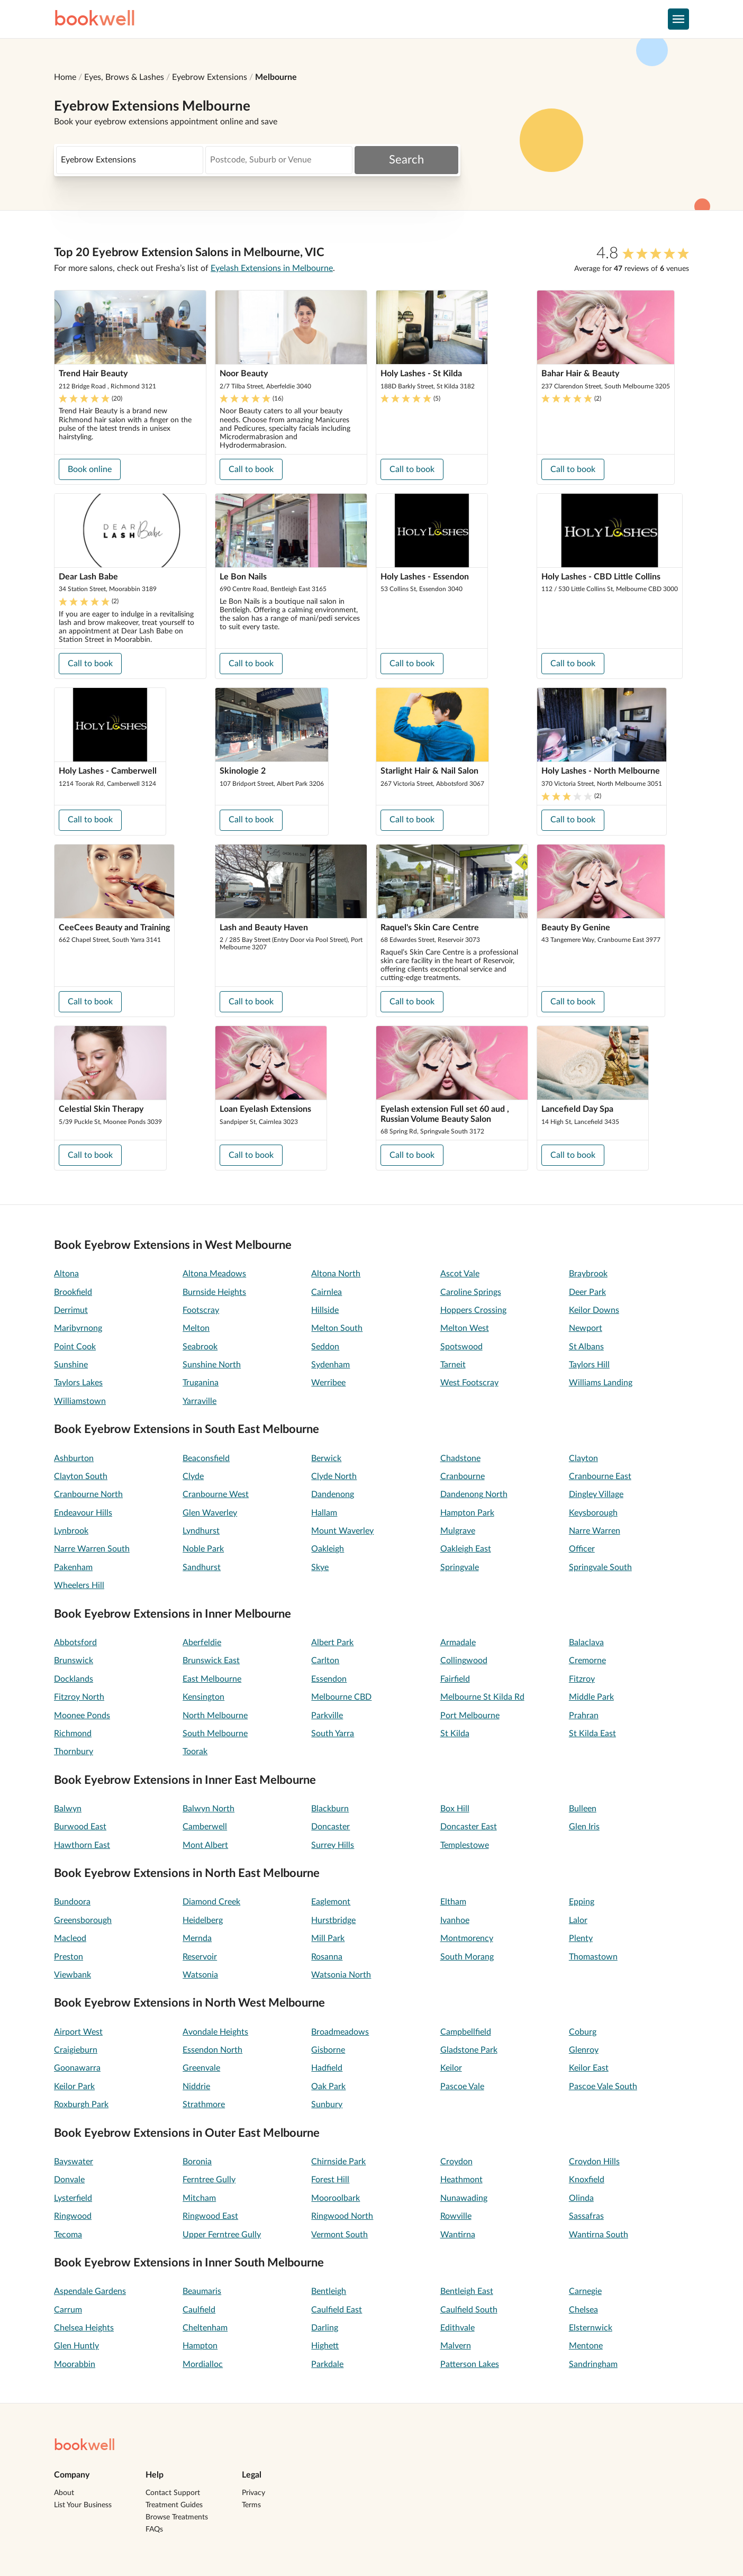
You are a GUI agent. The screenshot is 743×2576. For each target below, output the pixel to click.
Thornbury (73, 1751)
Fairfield (455, 1679)
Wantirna (457, 2234)
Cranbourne (462, 1476)
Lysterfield (73, 2198)
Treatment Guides (174, 2505)
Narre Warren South (92, 1549)
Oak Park (328, 2086)
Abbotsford (75, 1642)
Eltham (453, 1902)
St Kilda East (592, 1733)
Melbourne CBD (341, 1697)
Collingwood (463, 1660)
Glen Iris (584, 1826)
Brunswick (73, 1660)
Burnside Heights (214, 1292)
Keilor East (589, 2068)
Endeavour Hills (83, 1513)
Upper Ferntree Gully (222, 2234)
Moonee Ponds (82, 1715)
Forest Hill (330, 2179)
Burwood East (80, 1826)
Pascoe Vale (462, 2086)
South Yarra (332, 1733)
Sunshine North (212, 1364)
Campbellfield (465, 2032)
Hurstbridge (333, 1920)
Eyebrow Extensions (209, 77)
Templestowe (464, 1845)
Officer (582, 1549)
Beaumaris (202, 2291)
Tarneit (453, 1364)
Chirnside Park (338, 2161)
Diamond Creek (211, 1902)
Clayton (583, 1458)
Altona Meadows (214, 1273)
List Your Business (83, 2505)
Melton (196, 1328)
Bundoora (72, 1902)
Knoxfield (586, 2179)
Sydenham (330, 1364)
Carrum (68, 2310)
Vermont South (339, 2234)
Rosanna (326, 1957)
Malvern (455, 2346)
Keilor (451, 2068)
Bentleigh (328, 2291)
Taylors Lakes (78, 1382)
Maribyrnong (78, 1328)
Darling (324, 2328)
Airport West (78, 2032)
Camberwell (205, 1826)
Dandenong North (474, 1494)
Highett (325, 2346)
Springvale (459, 1567)
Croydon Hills (594, 2161)
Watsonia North (341, 1975)
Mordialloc (203, 2364)
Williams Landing (600, 1382)
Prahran (584, 1715)
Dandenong (332, 1494)
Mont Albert (205, 1845)
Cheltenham (205, 2328)
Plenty (581, 1938)
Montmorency (466, 1938)
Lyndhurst (201, 1531)
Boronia (197, 2161)
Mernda (197, 1938)
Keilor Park (74, 2086)
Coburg (582, 2032)
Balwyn (67, 1808)
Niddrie (196, 2086)
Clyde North (334, 1476)
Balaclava (586, 1642)
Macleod (70, 1938)
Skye (320, 1567)
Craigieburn (75, 2050)
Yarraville (199, 1401)
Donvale (69, 2179)
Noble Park (203, 1549)
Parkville (327, 1715)
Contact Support (173, 2493)
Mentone (586, 2346)
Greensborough (83, 1920)
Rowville (456, 2216)
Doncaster (330, 1826)
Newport (585, 1328)
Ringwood (73, 2216)
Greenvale (201, 2068)
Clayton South (80, 1476)
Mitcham (199, 2198)
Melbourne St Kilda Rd (482, 1697)
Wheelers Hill (79, 1585)
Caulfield (199, 2310)
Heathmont (461, 2179)
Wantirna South (598, 2234)
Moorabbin (74, 2364)
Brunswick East (211, 1660)
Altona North (335, 1273)
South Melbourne (215, 1733)
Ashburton (74, 1458)
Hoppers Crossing (473, 1310)
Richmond (73, 1733)
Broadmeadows (340, 2032)
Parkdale (327, 2364)
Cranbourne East (600, 1476)
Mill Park (328, 1938)
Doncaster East (468, 1826)
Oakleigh (327, 1549)
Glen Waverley (210, 1513)
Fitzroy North (79, 1697)
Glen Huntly (76, 2346)
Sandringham (593, 2364)
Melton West (464, 1328)
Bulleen (582, 1808)
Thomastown (593, 1957)
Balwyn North (208, 1808)
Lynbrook (71, 1531)
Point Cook (75, 1347)
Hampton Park (467, 1513)
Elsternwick (590, 2328)
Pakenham (73, 1567)
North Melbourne (215, 1715)
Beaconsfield (206, 1458)
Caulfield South (468, 2310)
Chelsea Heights (84, 2328)
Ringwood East (210, 2216)
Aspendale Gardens (90, 2291)
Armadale (458, 1642)
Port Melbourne (470, 1715)
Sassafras (586, 2216)
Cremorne (587, 1660)
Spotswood (461, 1347)
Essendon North (212, 2050)
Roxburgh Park (81, 2104)
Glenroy (584, 2050)
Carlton (325, 1660)
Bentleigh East (466, 2291)
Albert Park (332, 1642)
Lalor (578, 1920)
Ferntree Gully (209, 2179)
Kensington (203, 1697)
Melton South (337, 1328)
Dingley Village (596, 1494)
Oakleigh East (465, 1549)
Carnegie (585, 2291)
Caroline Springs (470, 1292)
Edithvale (457, 2328)
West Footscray (469, 1382)
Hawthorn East (82, 1845)
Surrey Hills (332, 1845)
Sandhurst (202, 1567)
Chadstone (460, 1458)
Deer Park (587, 1292)
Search (406, 160)
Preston (68, 1957)
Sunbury (326, 2104)
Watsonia (200, 1975)
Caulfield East (336, 2310)
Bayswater (73, 2161)
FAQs (154, 2529)
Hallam (324, 1513)
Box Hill (454, 1808)
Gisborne (328, 2050)
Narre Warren (594, 1531)
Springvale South (600, 1567)
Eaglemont (330, 1902)
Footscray (201, 1310)
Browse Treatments (177, 2517)
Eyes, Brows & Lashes (124, 77)
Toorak (195, 1751)
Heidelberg (203, 1920)
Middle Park (591, 1697)
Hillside (325, 1310)
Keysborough (593, 1513)
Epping (581, 1902)
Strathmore (204, 2104)
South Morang (467, 1957)
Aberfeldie (202, 1642)
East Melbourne (212, 1679)
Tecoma (68, 2234)
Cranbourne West (216, 1494)
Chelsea (583, 2310)
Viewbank (72, 1975)
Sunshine (71, 1364)
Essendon (329, 1679)
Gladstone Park (468, 2050)
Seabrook (200, 1347)
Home (65, 77)
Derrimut (71, 1310)
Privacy (253, 2493)
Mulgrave (457, 1531)
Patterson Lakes (469, 2364)
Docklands (73, 1679)
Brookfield (73, 1292)
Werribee (328, 1382)
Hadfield (326, 2068)
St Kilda (454, 1733)
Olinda (581, 2198)
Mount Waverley (342, 1531)
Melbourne (276, 77)
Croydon (456, 2161)
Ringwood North (342, 2216)
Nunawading (463, 2198)
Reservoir (200, 1957)
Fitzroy (582, 1679)
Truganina (201, 1382)
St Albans (586, 1347)
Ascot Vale (459, 1273)
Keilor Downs (594, 1310)
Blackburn (330, 1808)
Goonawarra (77, 2068)
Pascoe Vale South (603, 2086)
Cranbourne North (88, 1494)
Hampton (200, 2346)
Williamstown (80, 1401)
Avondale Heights (215, 2032)
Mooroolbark (335, 2198)
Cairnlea (326, 1292)
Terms (251, 2505)
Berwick (326, 1458)
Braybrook (588, 1273)
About (64, 2493)
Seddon (325, 1347)
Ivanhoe (454, 1920)
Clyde (193, 1476)
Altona (66, 1273)
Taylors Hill (589, 1364)
